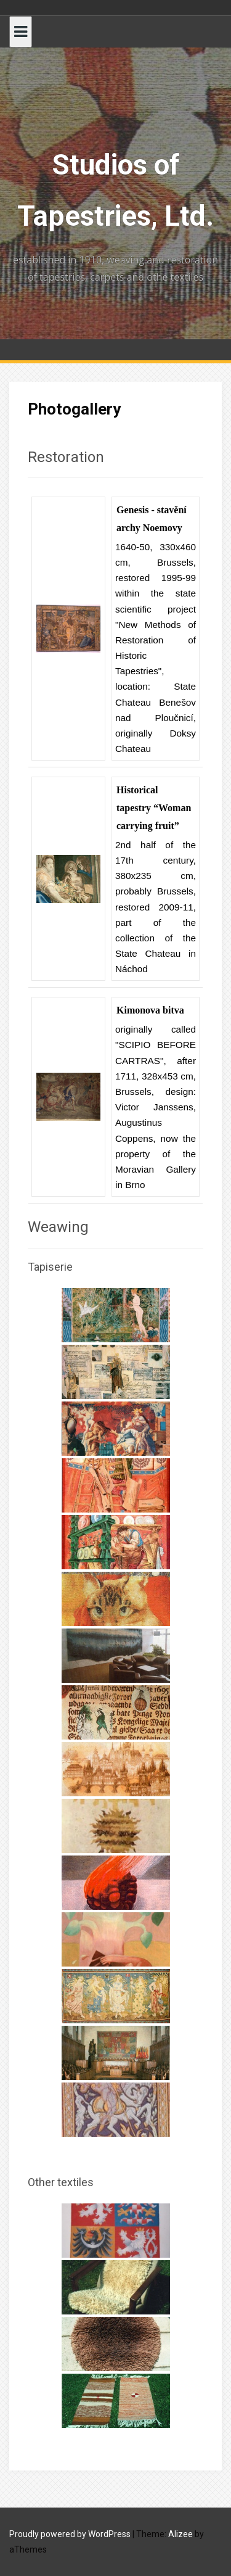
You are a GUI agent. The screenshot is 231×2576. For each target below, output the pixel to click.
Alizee (180, 2534)
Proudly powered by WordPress (70, 2534)
